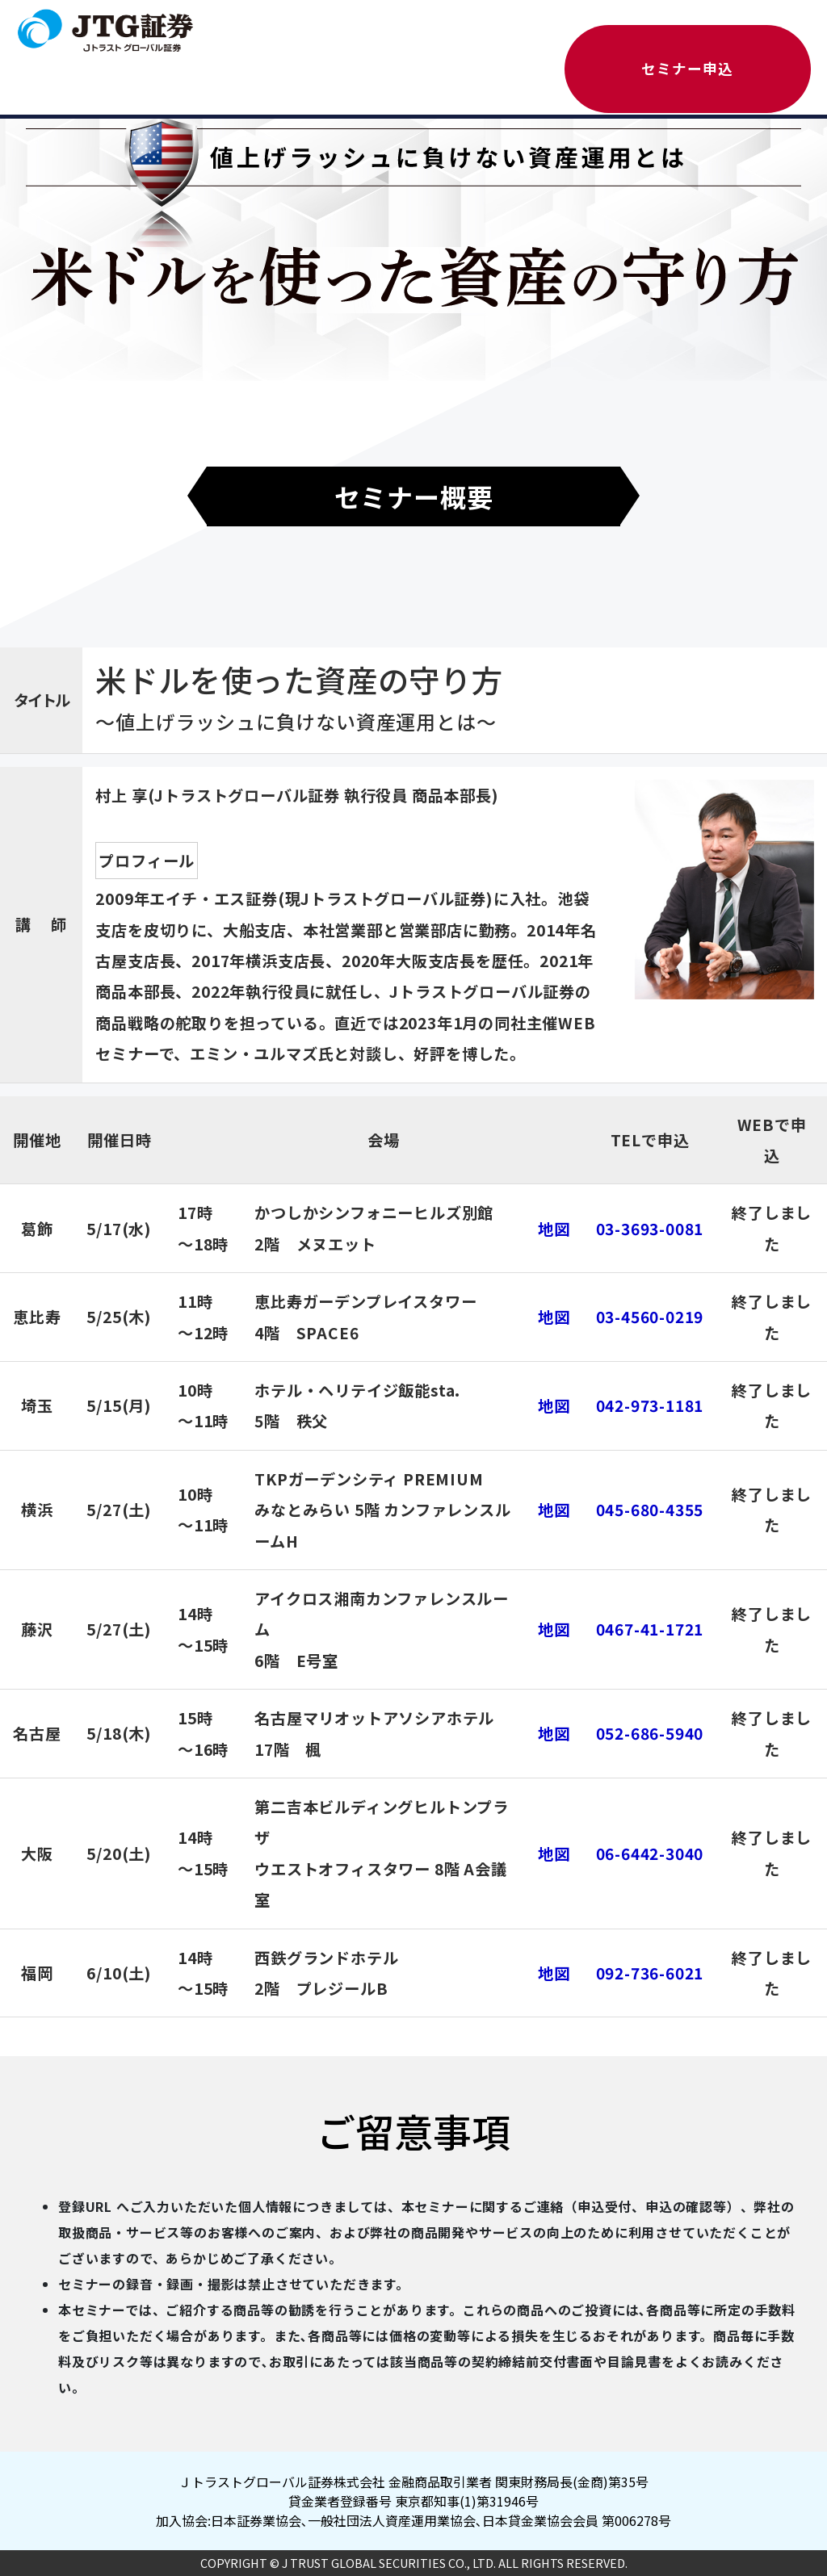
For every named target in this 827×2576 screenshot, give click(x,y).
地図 (554, 1228)
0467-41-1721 (650, 1629)
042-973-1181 (650, 1405)
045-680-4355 (650, 1509)
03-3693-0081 (650, 1228)
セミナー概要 (413, 496)
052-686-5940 (650, 1733)
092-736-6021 (650, 1973)
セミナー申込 (687, 68)
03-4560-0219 (650, 1316)
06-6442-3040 (650, 1853)
